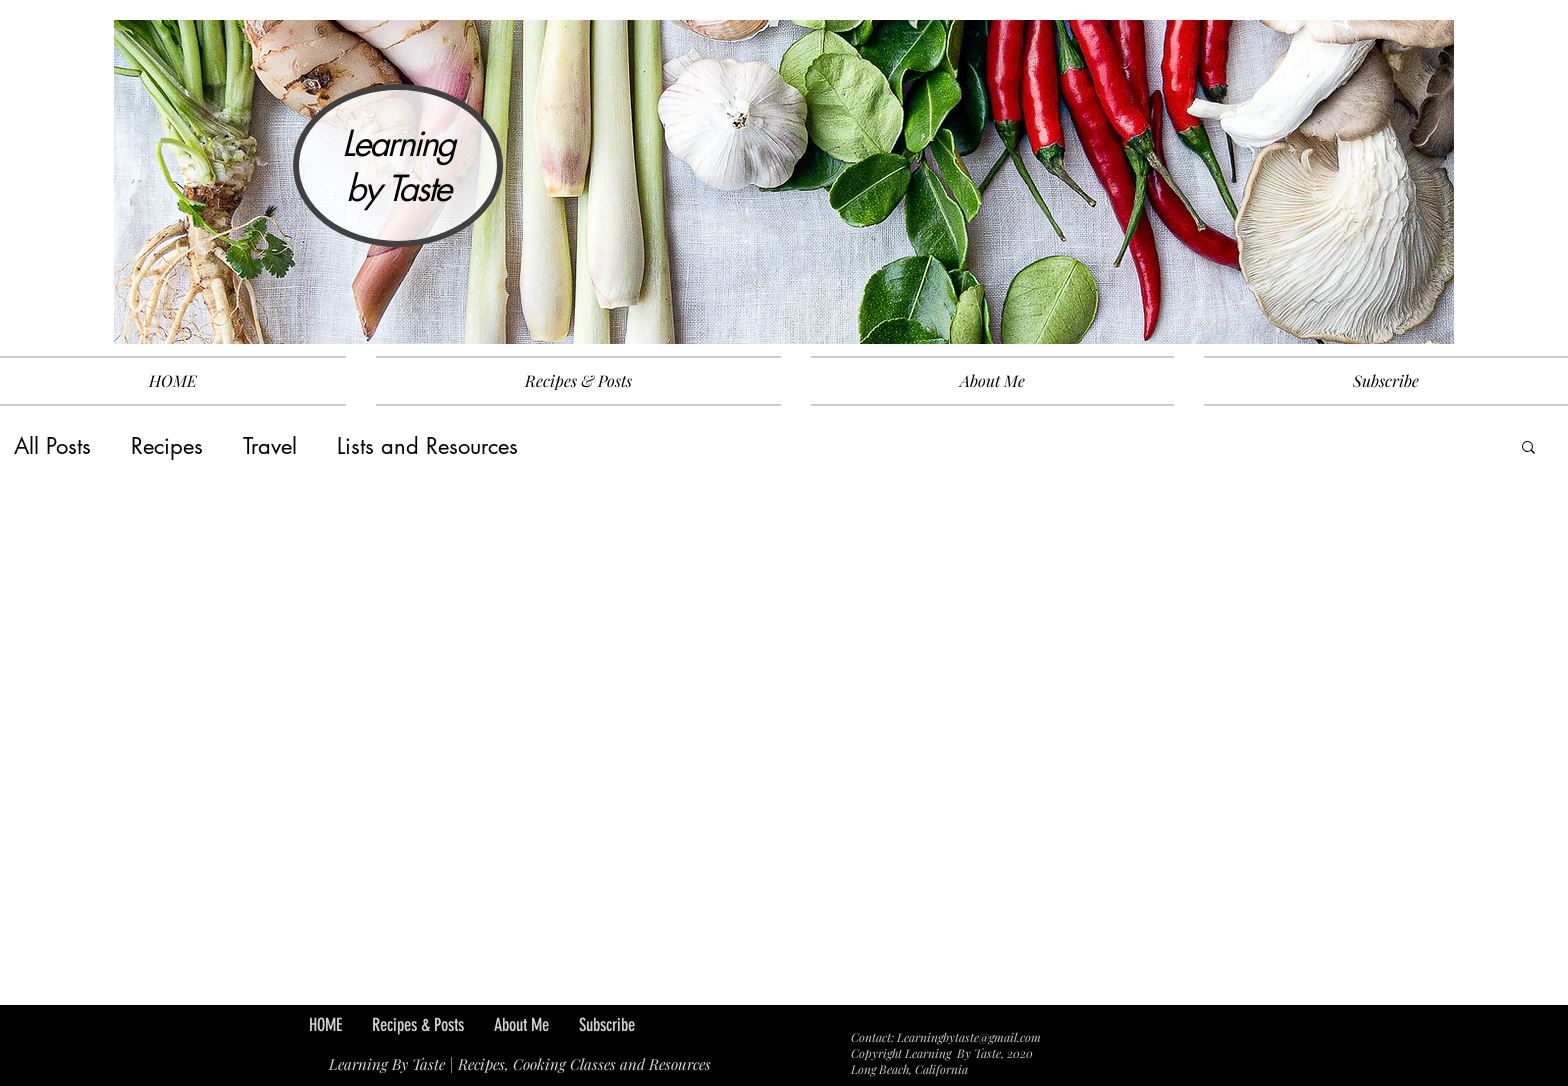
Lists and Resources (427, 446)
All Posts (52, 446)
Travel (270, 446)
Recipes (167, 446)
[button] (1528, 448)
